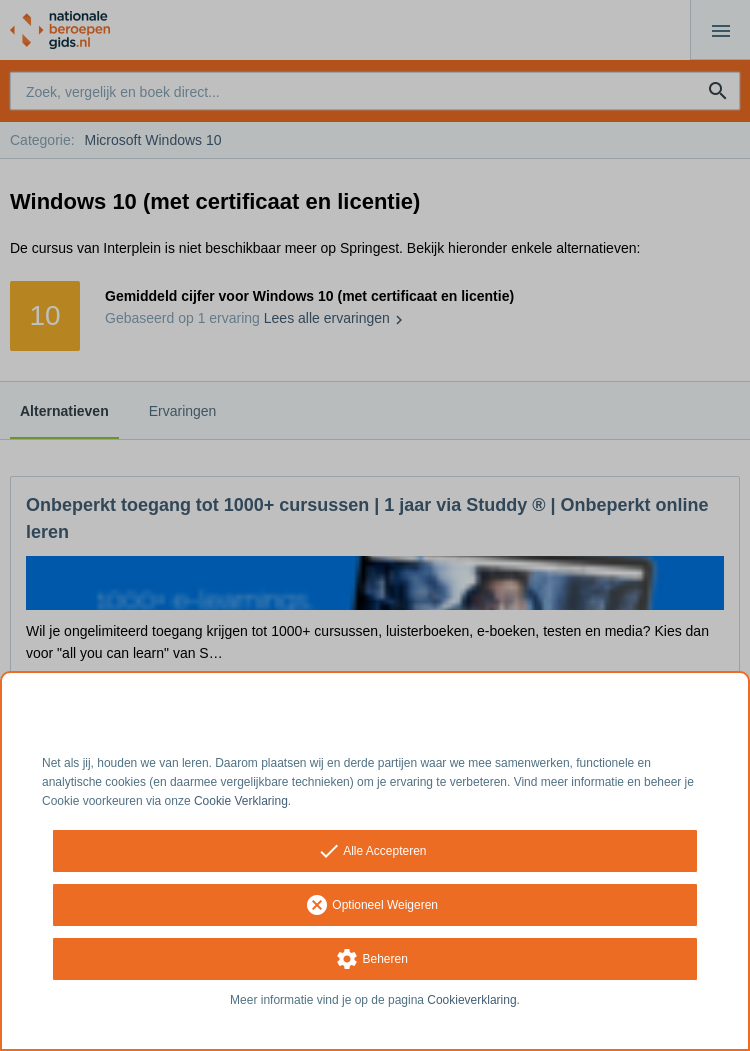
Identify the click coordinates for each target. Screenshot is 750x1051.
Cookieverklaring (471, 1000)
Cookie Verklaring (241, 801)
